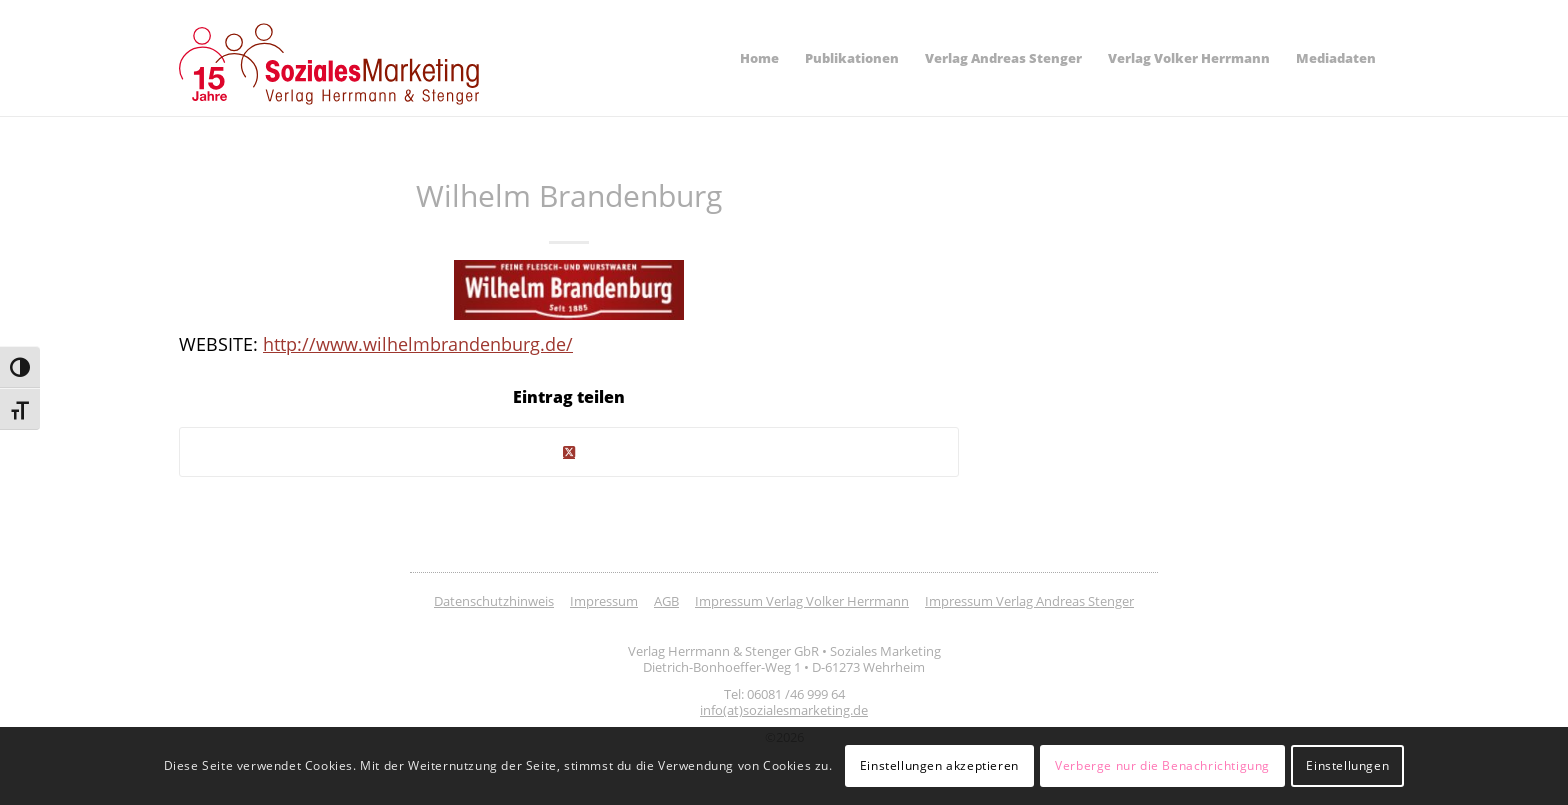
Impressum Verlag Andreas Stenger (1029, 601)
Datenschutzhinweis (494, 601)
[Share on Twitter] (569, 452)
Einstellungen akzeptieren (939, 765)
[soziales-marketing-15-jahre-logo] (329, 64)
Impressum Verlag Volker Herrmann (802, 601)
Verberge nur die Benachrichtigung (1162, 765)
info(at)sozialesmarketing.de (784, 710)
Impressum (604, 601)
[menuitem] (759, 58)
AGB (666, 601)
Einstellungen (1347, 765)
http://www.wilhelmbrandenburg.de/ (418, 343)
